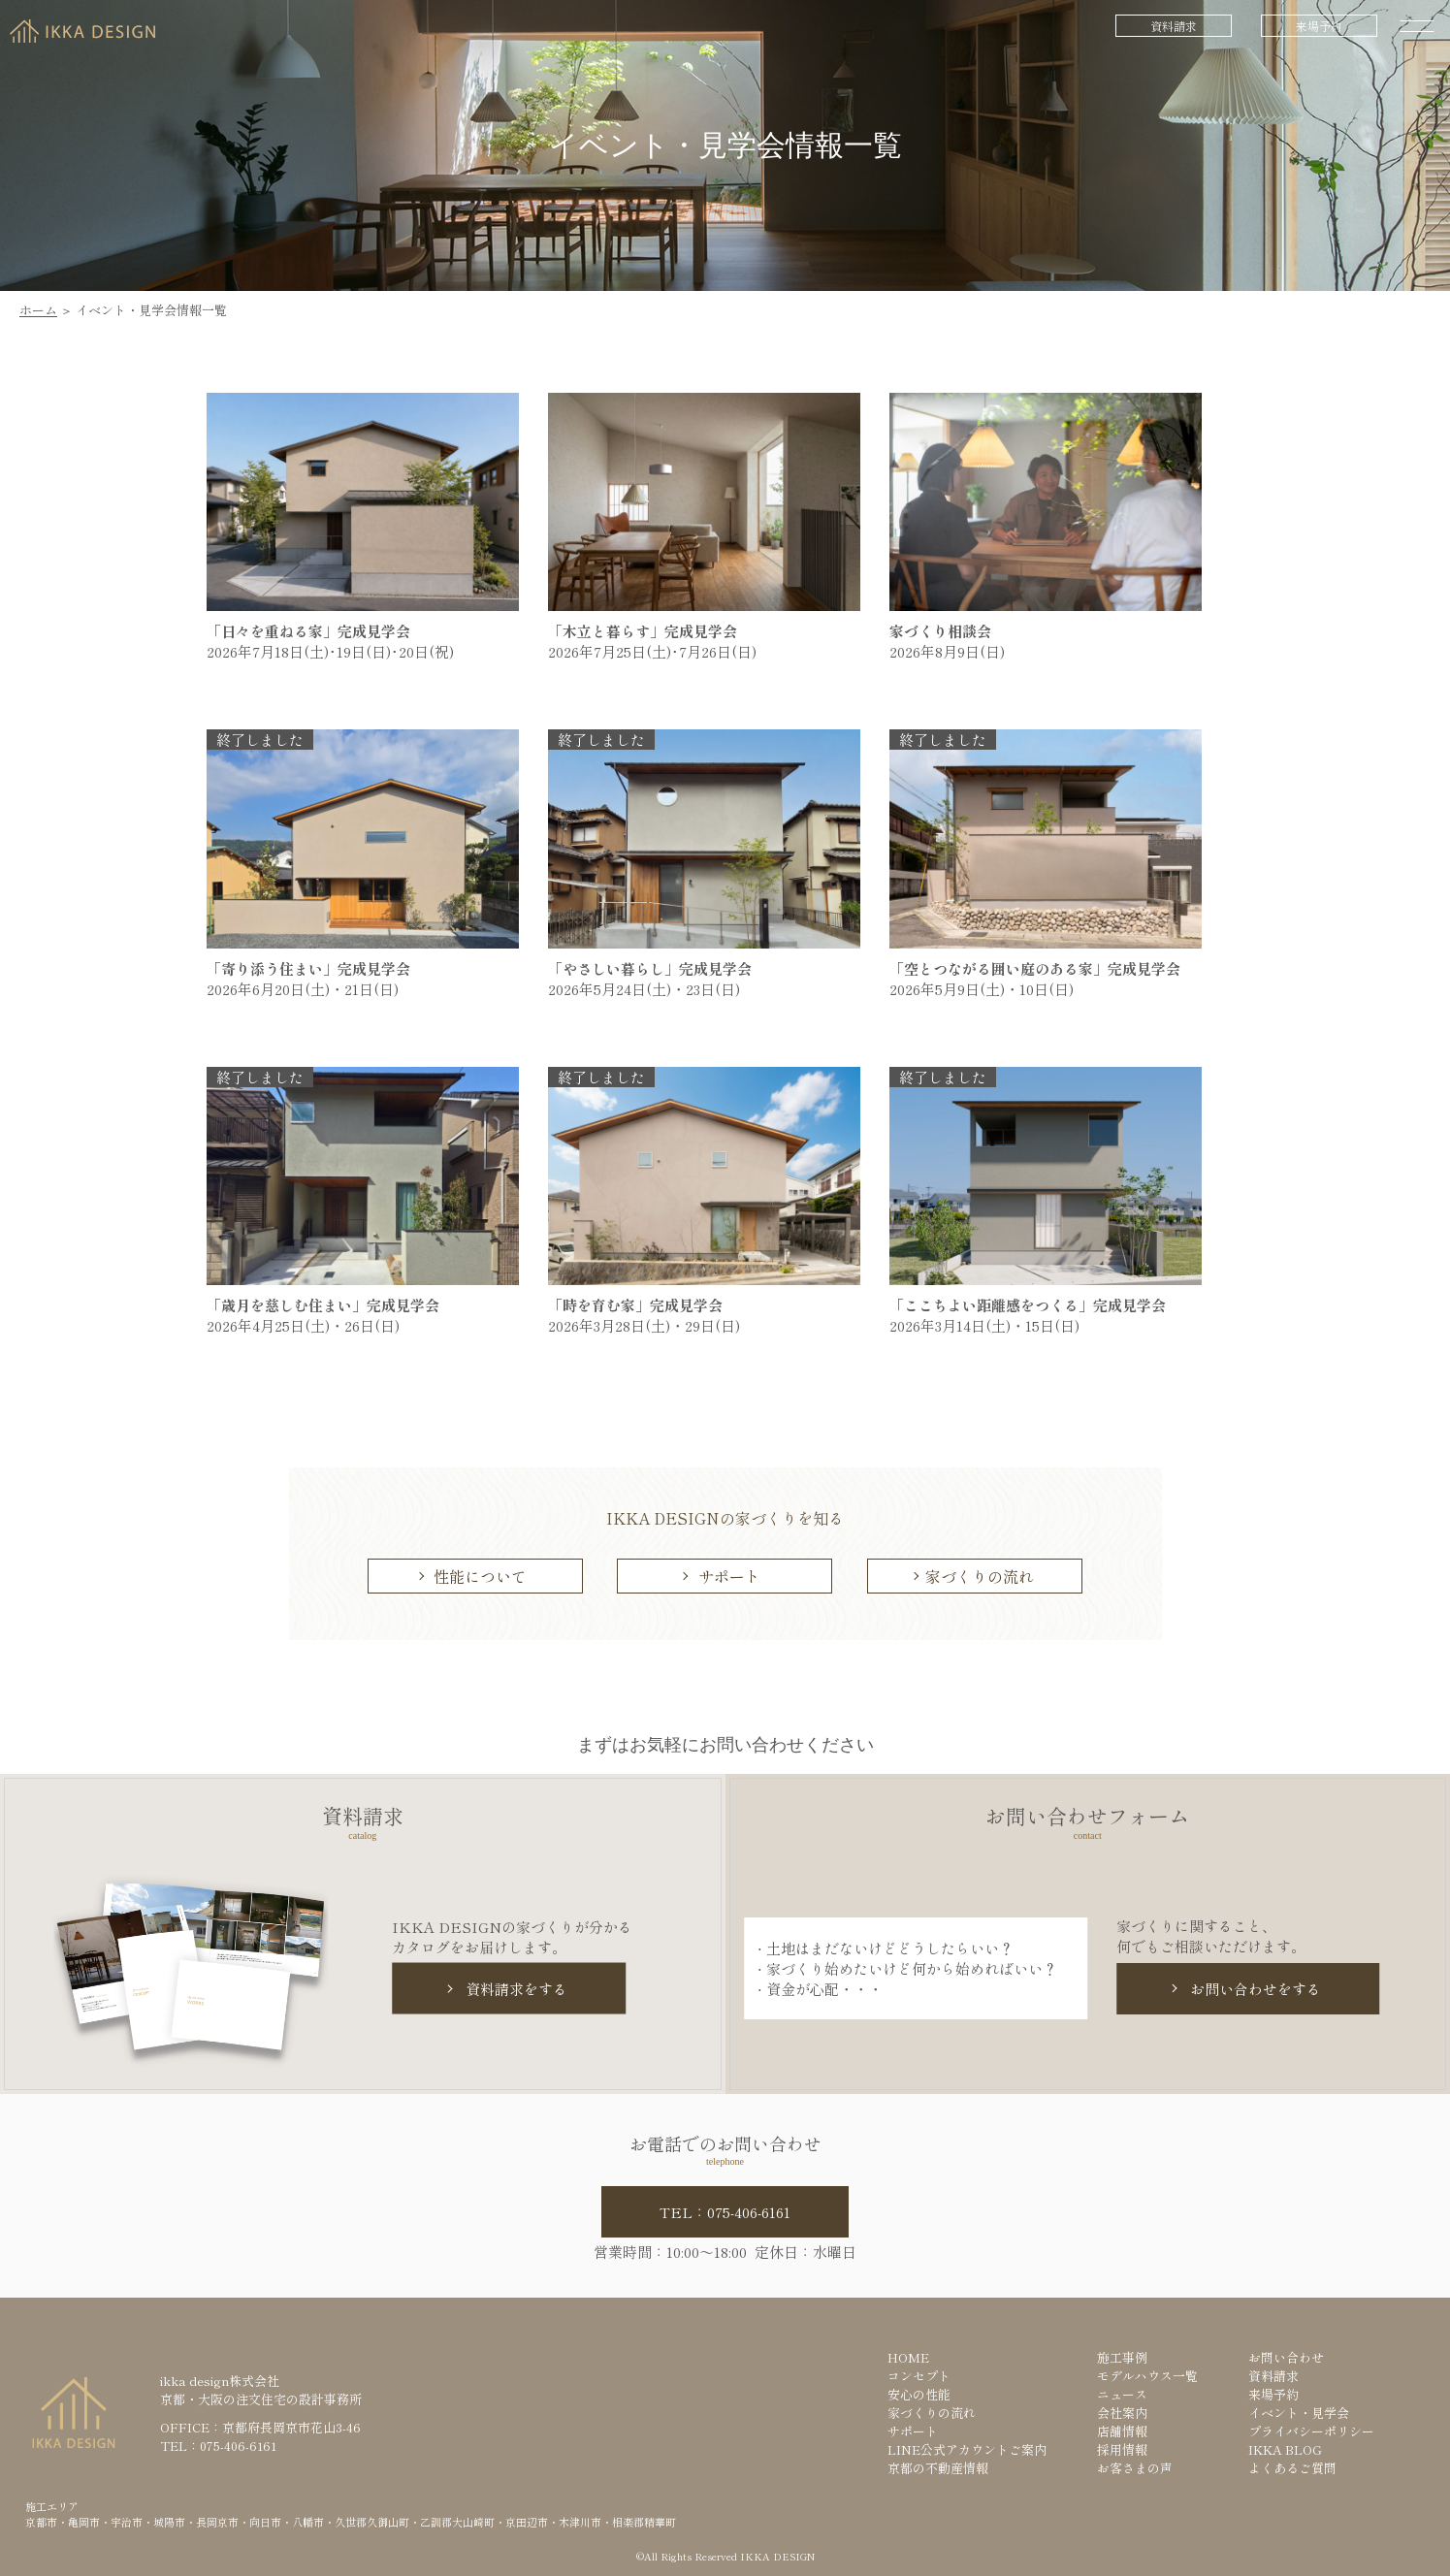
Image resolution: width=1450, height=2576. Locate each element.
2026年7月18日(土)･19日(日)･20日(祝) (330, 651)
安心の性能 (919, 2394)
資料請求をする (516, 1989)
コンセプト (919, 2376)
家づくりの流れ (979, 1576)
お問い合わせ (1286, 2357)
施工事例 (1122, 2357)
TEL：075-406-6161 (725, 2212)
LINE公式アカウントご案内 (967, 2449)
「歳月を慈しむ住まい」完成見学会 (330, 1305)
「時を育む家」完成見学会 (642, 1305)
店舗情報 (1122, 2431)
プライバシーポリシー (1311, 2431)
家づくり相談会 (940, 631)
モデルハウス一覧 (1147, 2376)
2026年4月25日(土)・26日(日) (303, 1325)
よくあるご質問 (1292, 2468)
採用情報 (1122, 2449)
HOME (908, 2357)
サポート (729, 1576)
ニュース (1122, 2394)
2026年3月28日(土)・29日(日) (644, 1325)
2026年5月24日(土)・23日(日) (644, 989)
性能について (480, 1576)
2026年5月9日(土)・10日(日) (981, 989)
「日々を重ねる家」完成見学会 (316, 631)
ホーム (38, 310)
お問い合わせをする (1255, 1989)
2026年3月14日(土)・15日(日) (984, 1325)
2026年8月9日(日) (947, 651)
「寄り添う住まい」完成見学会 (316, 968)
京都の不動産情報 (937, 2468)
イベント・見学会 (1298, 2412)
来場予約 (1319, 25)
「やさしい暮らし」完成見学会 (657, 968)
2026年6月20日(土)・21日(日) (303, 989)
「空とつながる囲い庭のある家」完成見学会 (1042, 968)
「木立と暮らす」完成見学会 (650, 631)
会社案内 (1122, 2412)
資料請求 (1173, 25)
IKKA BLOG (1285, 2449)
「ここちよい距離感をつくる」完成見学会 (1034, 1305)
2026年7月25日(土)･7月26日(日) (652, 651)
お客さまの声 (1135, 2468)
